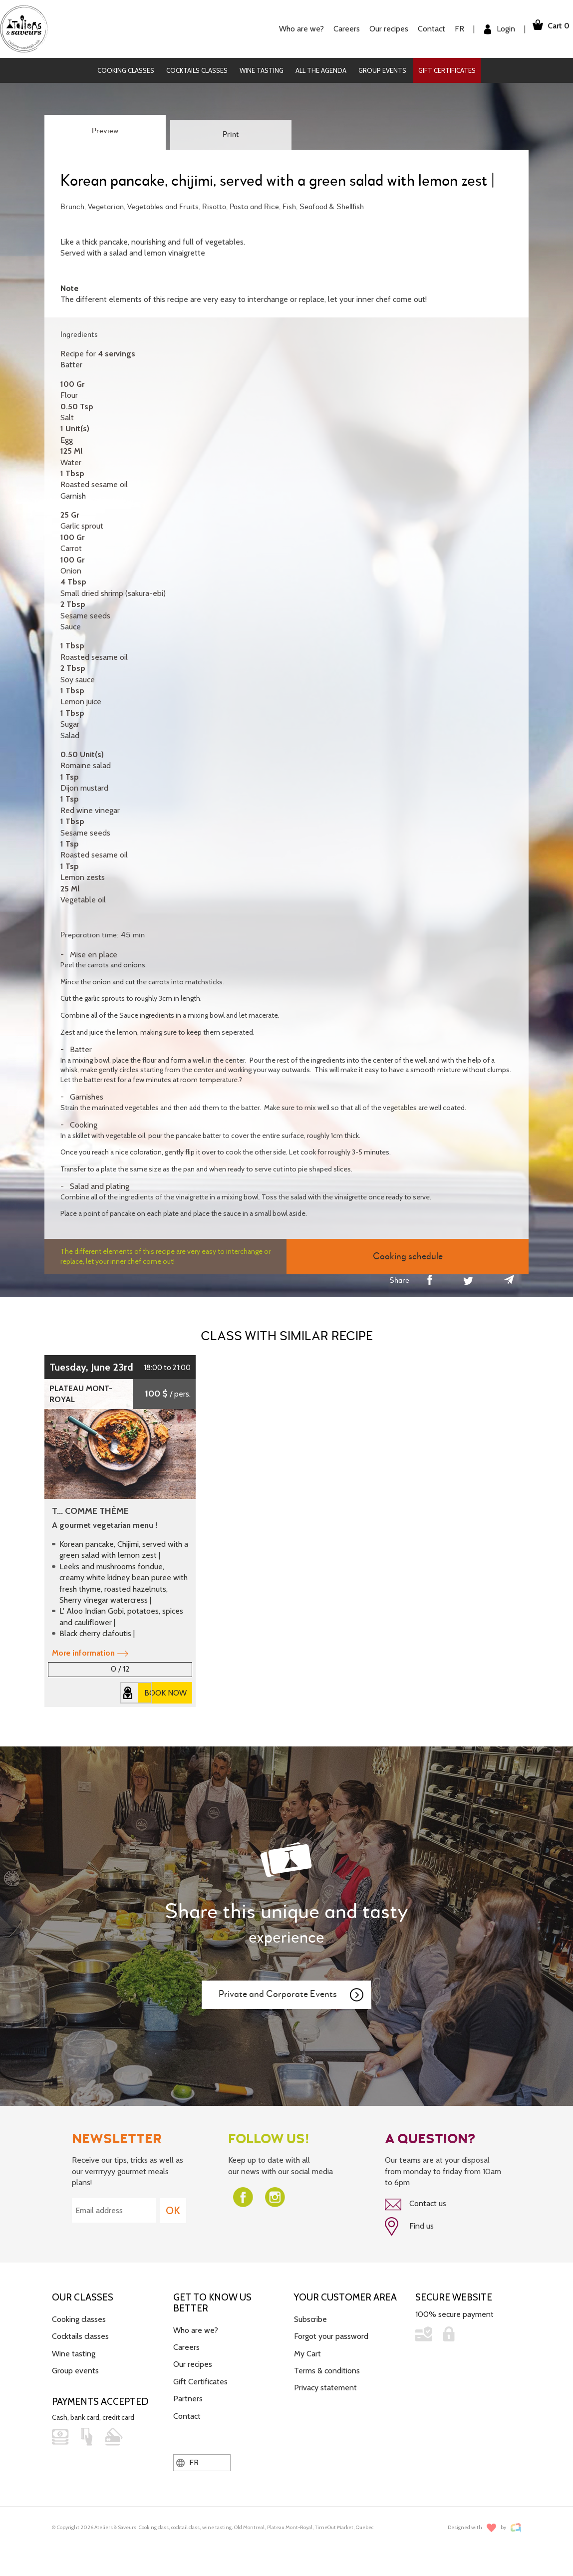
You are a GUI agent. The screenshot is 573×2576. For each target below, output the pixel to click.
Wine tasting (262, 70)
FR (449, 28)
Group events (382, 70)
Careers (336, 28)
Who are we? (291, 28)
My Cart (307, 2350)
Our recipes (378, 28)
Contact (421, 28)
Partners (188, 2395)
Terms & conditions (327, 2367)
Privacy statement (325, 2384)
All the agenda (320, 70)
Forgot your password (331, 2332)
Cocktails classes (197, 70)
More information (90, 1653)
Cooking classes (125, 70)
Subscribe (310, 2315)
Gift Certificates (447, 70)
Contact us (415, 2204)
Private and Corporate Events (291, 1995)
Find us (409, 2225)
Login (489, 29)
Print (231, 135)
